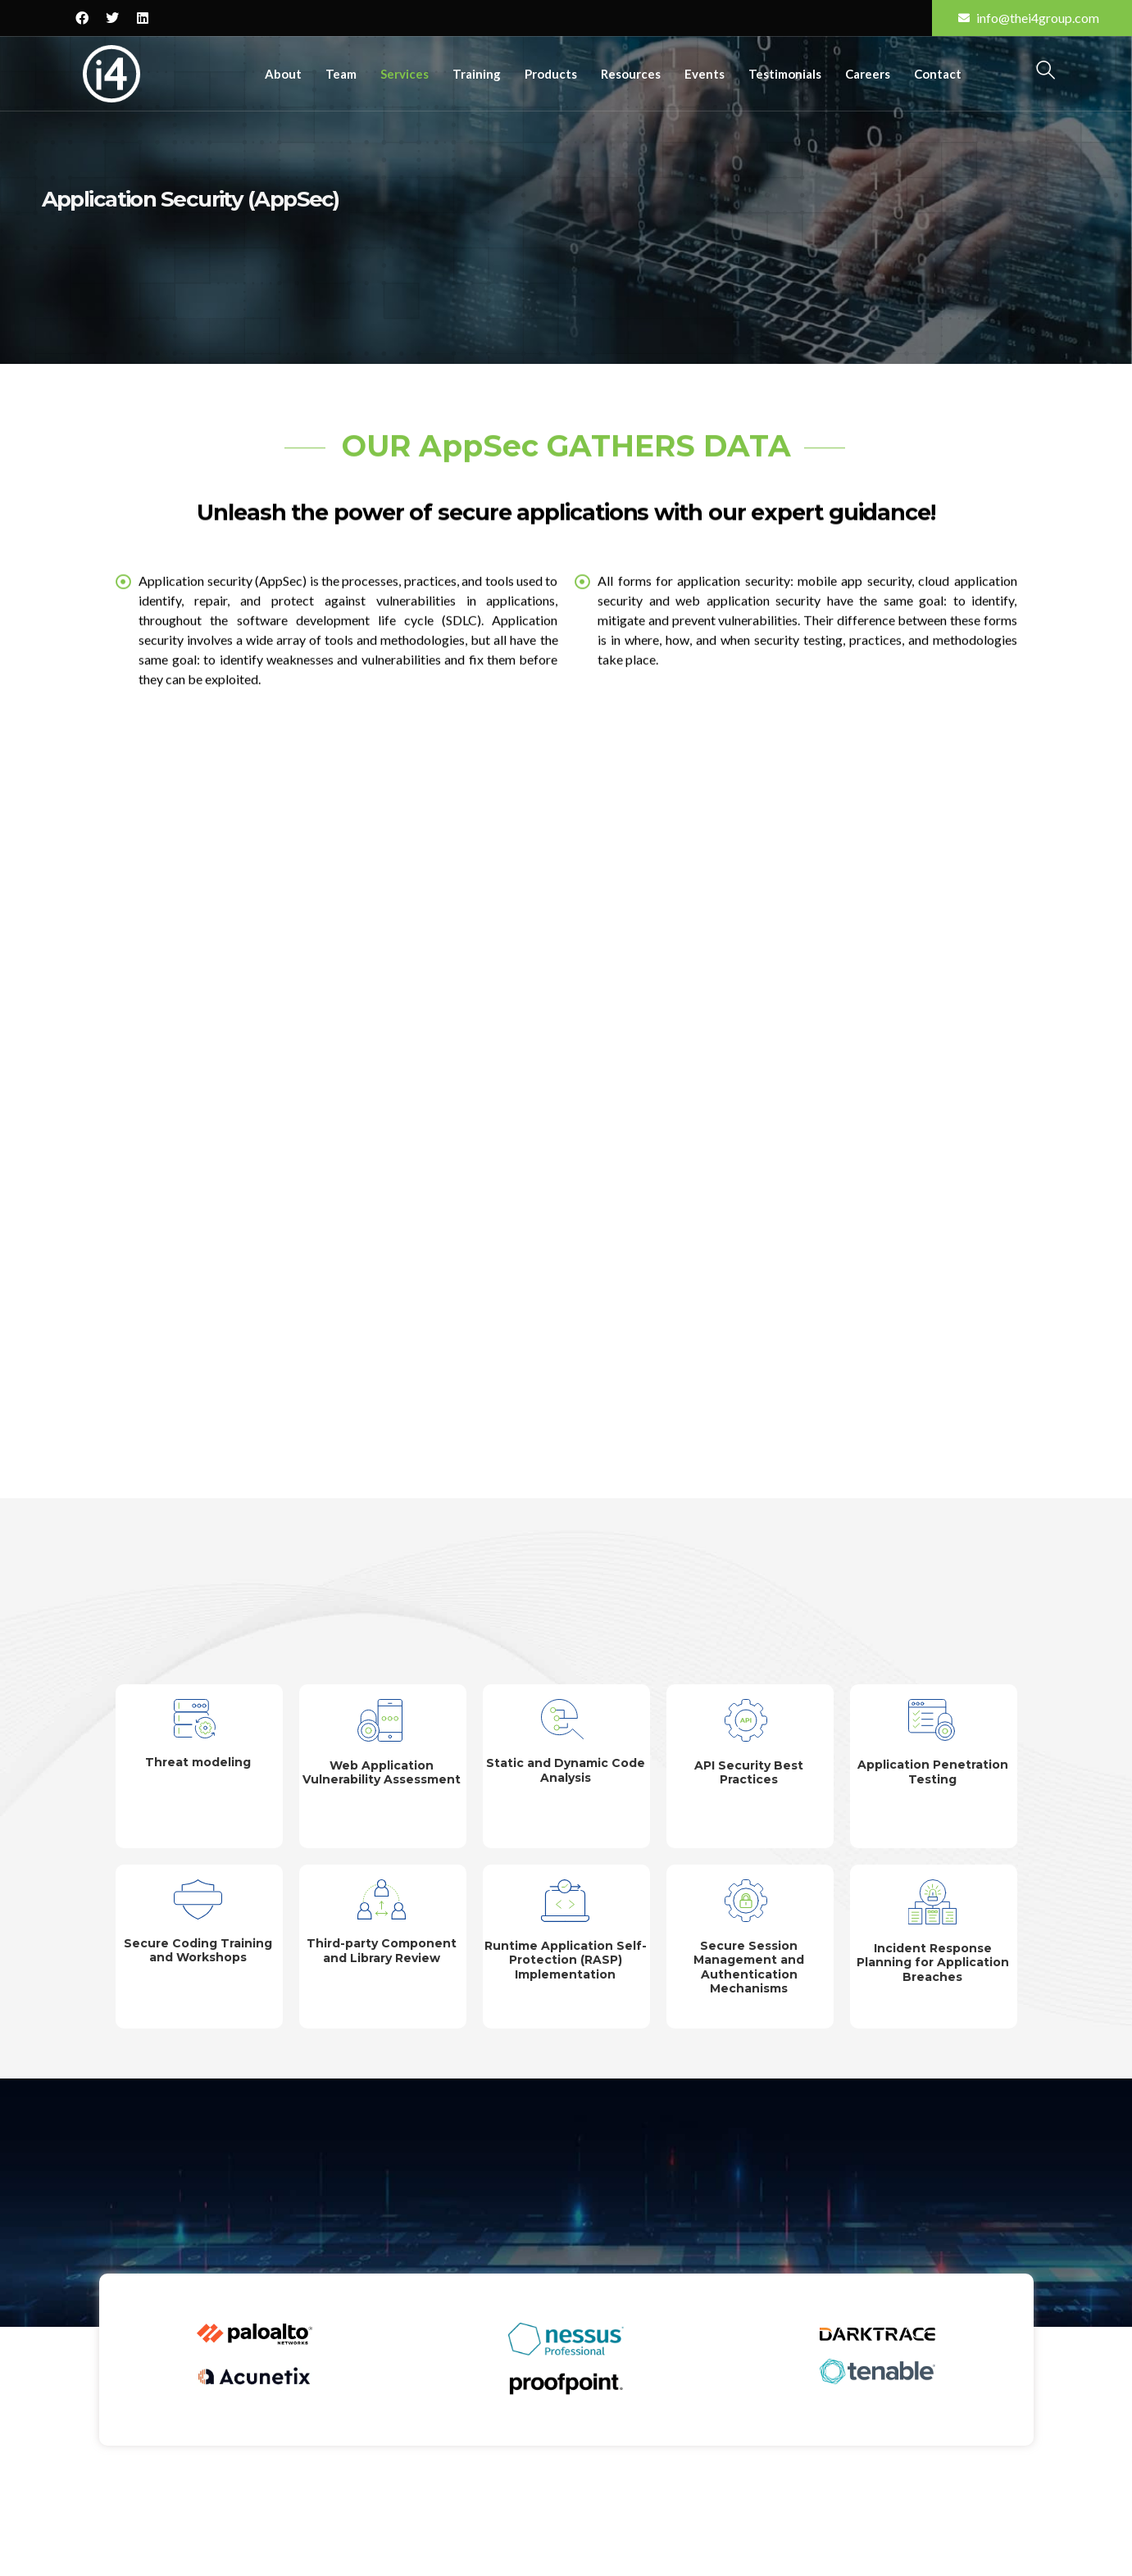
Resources (631, 73)
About (283, 73)
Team (341, 73)
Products (551, 73)
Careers (867, 73)
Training (476, 73)
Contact (938, 73)
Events (704, 73)
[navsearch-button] (1045, 72)
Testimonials (784, 73)
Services (404, 73)
